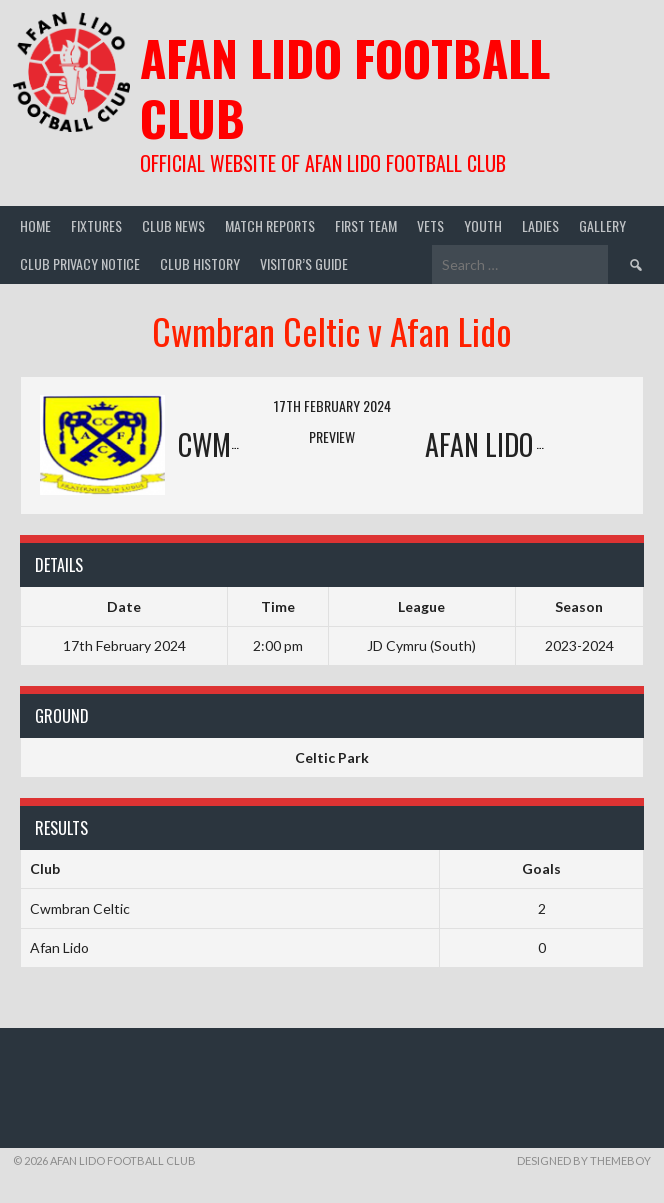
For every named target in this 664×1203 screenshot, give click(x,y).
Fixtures (96, 225)
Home (35, 225)
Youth (483, 225)
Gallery (602, 225)
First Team (366, 225)
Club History (200, 263)
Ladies (540, 225)
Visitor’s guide (304, 263)
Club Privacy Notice (80, 263)
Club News (173, 225)
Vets (430, 225)
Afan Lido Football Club (345, 87)
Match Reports (270, 225)
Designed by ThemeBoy (584, 1160)
